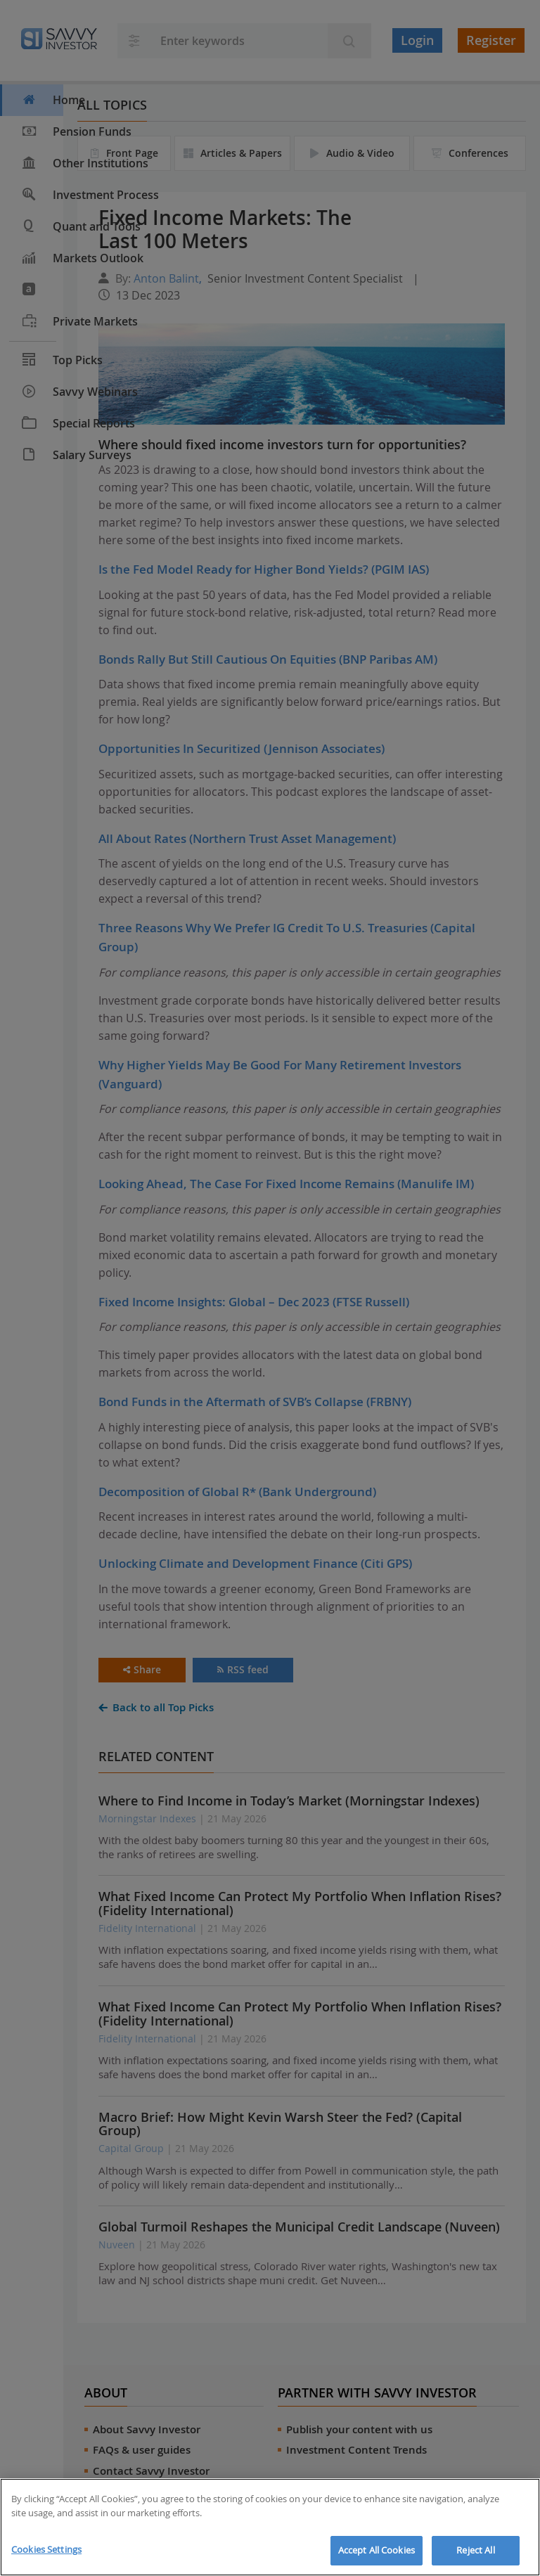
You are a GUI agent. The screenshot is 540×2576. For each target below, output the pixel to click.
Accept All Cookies (376, 2550)
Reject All (475, 2550)
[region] (270, 2527)
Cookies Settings (46, 2549)
